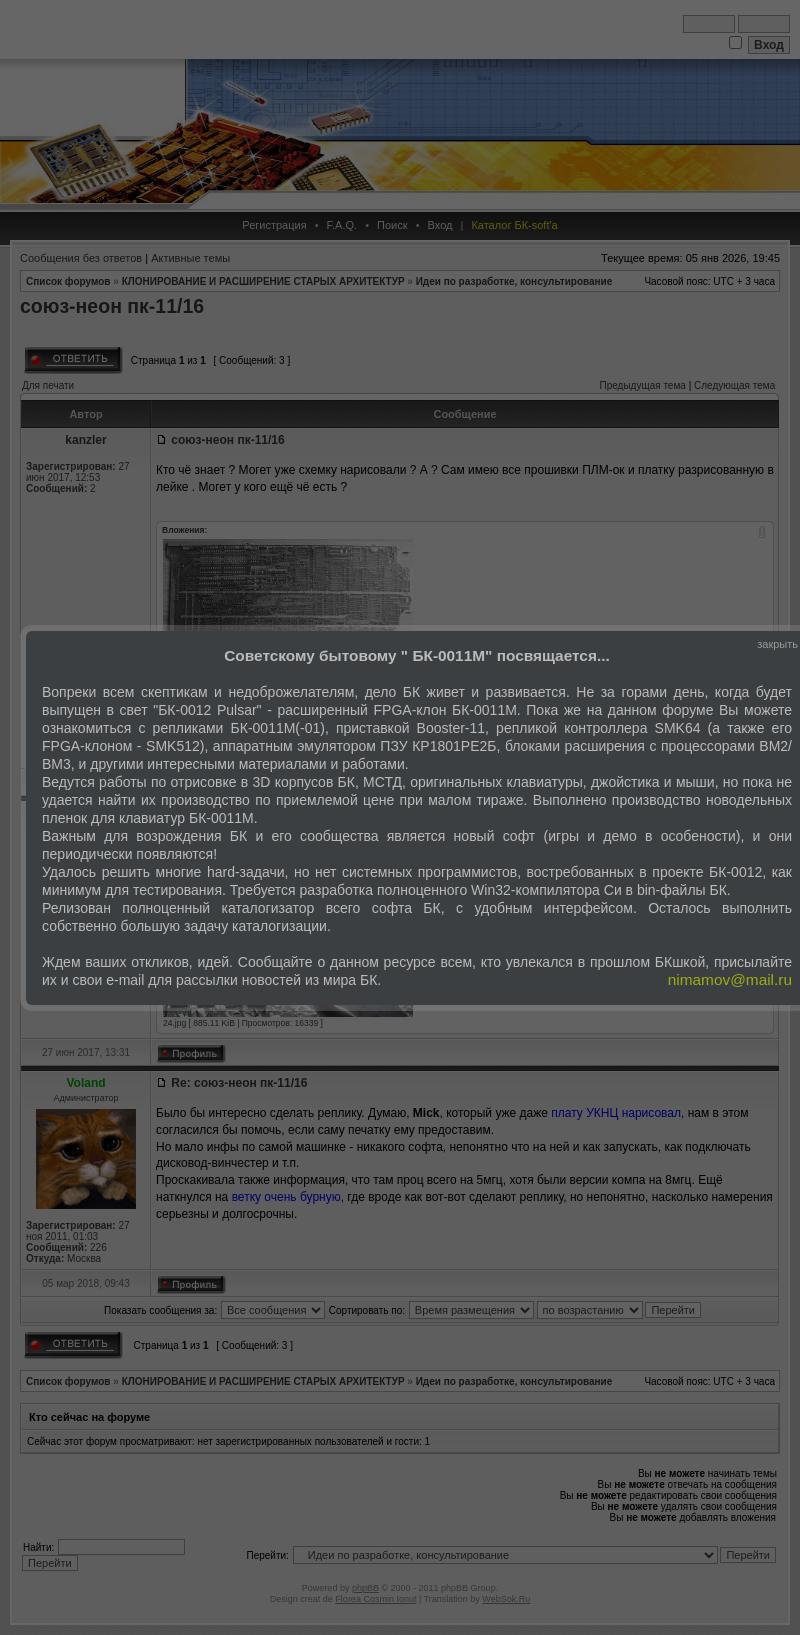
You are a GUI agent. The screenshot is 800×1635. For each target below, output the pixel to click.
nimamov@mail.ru (730, 979)
